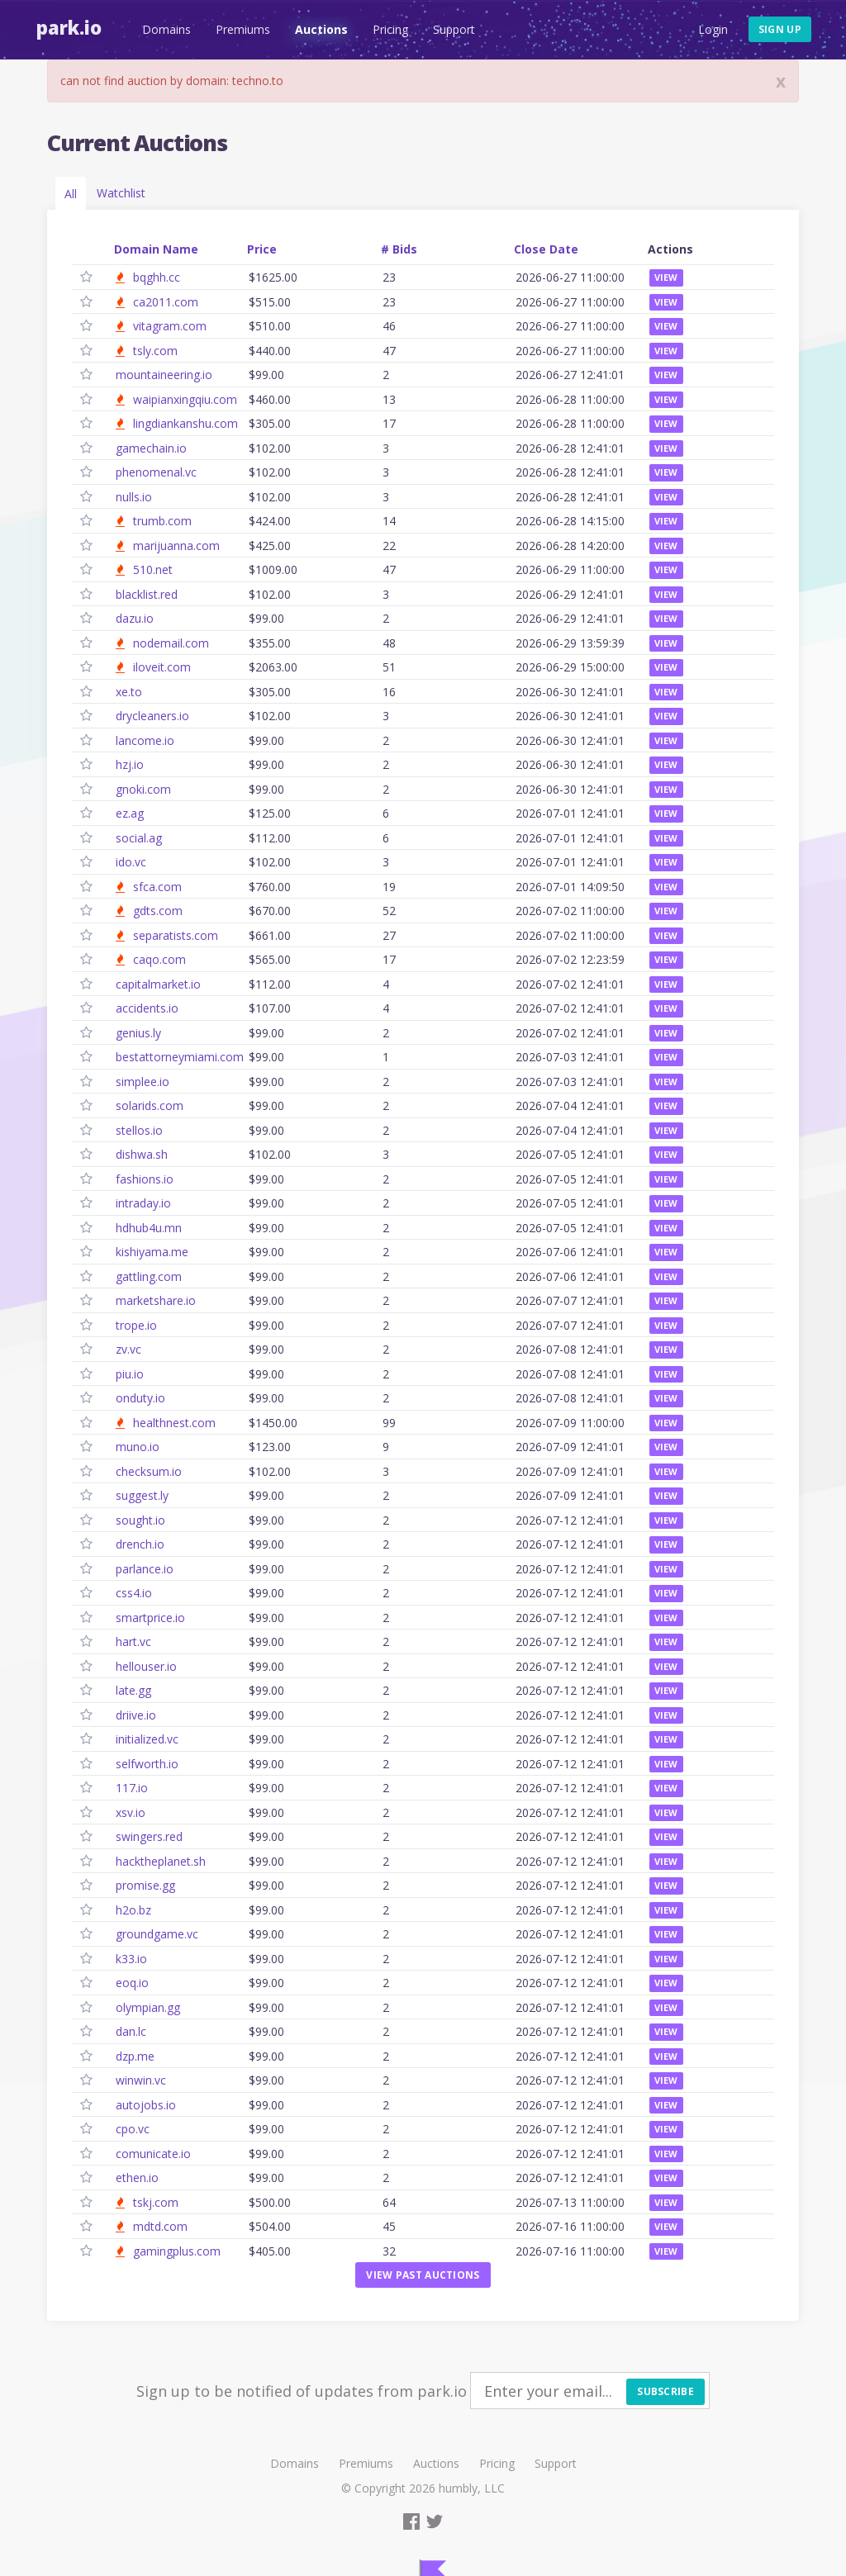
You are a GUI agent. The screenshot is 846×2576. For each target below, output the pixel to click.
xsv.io (130, 1812)
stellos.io (139, 1130)
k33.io (131, 1958)
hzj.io (130, 764)
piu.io (130, 1374)
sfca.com (157, 886)
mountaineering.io (164, 374)
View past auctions (422, 2275)
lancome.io (145, 740)
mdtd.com (160, 2226)
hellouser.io (146, 1666)
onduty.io (140, 1398)
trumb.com (162, 521)
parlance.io (144, 1569)
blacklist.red (147, 594)
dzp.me (135, 2056)
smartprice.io (150, 1617)
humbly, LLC (472, 2488)
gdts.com (158, 910)
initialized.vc (147, 1739)
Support (452, 29)
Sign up (779, 29)
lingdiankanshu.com (185, 423)
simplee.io (142, 1081)
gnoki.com (143, 789)
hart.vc (133, 1641)
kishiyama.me (152, 1252)
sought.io (140, 1520)
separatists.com (175, 935)
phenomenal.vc (156, 472)
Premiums (241, 29)
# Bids (399, 249)
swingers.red (149, 1836)
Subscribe (665, 2391)
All (70, 194)
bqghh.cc (156, 277)
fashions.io (144, 1179)
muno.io (137, 1446)
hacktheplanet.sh (161, 1861)
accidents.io (147, 1008)
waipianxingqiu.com (185, 399)
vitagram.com (170, 326)
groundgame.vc (157, 1934)
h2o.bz (133, 1910)
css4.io (134, 1593)
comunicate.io (153, 2153)
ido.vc (131, 862)
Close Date (546, 249)
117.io (132, 1788)
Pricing (388, 29)
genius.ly (138, 1033)
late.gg (133, 1690)
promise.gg (145, 1885)
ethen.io (137, 2177)
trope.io (136, 1325)
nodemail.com (171, 643)
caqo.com (159, 959)
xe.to (129, 692)
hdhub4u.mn (149, 1228)
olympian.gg (148, 2007)
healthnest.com (174, 1422)
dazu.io (135, 618)
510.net (153, 569)
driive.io (136, 1715)
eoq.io (132, 1982)
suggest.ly (142, 1495)
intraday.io (143, 1203)
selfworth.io (147, 1764)
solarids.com (149, 1105)
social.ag (139, 838)
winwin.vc (141, 2080)
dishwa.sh (142, 1154)
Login (713, 29)
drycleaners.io (152, 715)
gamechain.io (151, 448)
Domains (164, 29)
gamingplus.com (177, 2251)
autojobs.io (146, 2105)
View (666, 277)
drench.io (140, 1544)
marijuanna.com (176, 545)
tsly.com (155, 350)
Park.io (67, 27)
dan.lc (131, 2031)
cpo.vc (133, 2129)
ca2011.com (165, 302)
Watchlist (121, 193)
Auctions (319, 29)
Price (262, 249)
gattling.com (149, 1276)
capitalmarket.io (158, 984)
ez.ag (130, 813)
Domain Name (156, 249)
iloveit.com (162, 667)
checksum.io (149, 1471)
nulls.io (134, 497)
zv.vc (128, 1349)
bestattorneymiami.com (180, 1057)
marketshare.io (156, 1300)
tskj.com (155, 2202)
